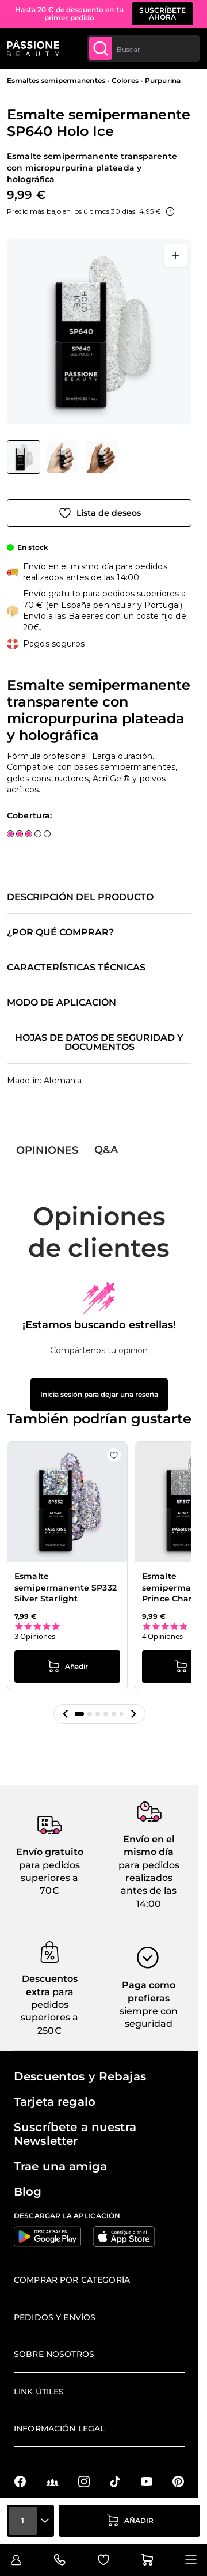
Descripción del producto (80, 897)
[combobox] (143, 48)
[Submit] (100, 48)
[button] (65, 1714)
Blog (28, 2192)
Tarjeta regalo (54, 2102)
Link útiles (39, 2391)
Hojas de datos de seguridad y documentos (99, 1042)
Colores (125, 80)
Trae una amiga (60, 2166)
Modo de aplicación (61, 1002)
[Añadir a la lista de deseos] (99, 513)
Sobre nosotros (54, 2354)
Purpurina (163, 80)
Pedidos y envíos (54, 2317)
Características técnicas (76, 967)
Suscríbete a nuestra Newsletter (75, 2134)
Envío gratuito (49, 1851)
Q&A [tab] (106, 1149)
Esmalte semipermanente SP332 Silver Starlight (65, 1587)
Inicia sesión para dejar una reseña (99, 1394)
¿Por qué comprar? (60, 932)
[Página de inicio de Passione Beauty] (33, 48)
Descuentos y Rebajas (80, 2076)
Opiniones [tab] (47, 1150)
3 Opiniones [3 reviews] (34, 1636)
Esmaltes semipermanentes (56, 80)
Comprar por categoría (72, 2280)
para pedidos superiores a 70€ (49, 1878)
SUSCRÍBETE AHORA (162, 13)
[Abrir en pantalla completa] (175, 255)
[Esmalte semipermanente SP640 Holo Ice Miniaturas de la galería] (62, 457)
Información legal (59, 2428)
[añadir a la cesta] (129, 2521)
